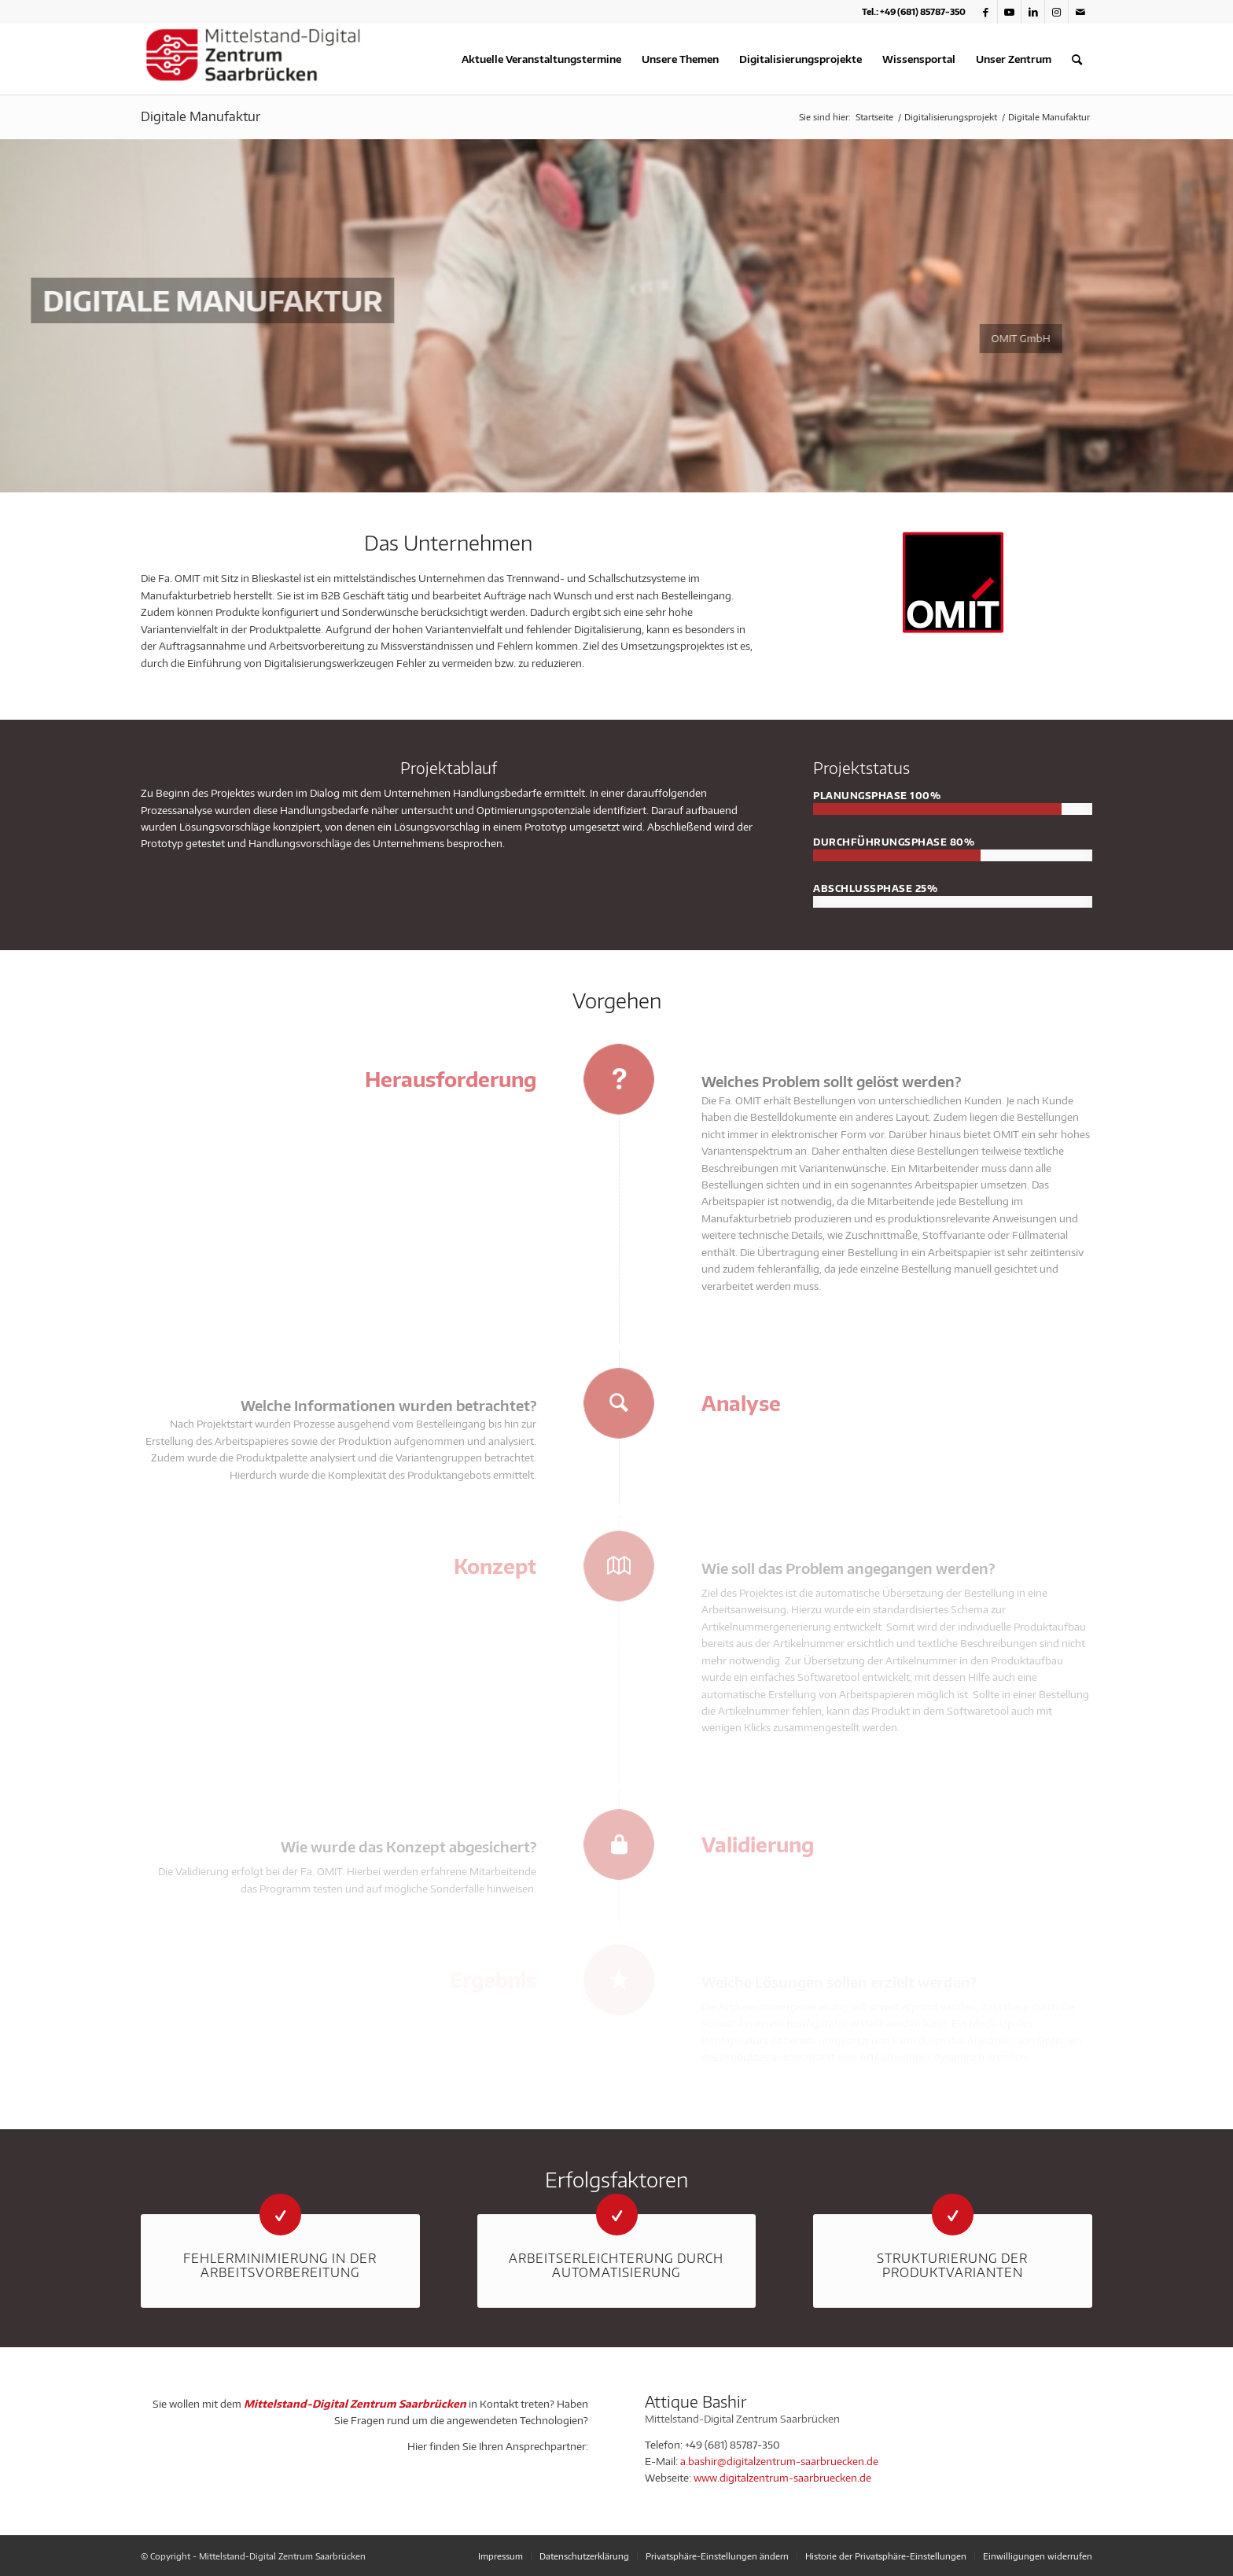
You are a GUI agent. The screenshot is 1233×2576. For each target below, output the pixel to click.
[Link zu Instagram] (1056, 12)
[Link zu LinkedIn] (1032, 12)
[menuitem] (541, 59)
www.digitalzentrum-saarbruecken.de (782, 2477)
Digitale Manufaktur (200, 116)
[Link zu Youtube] (1009, 12)
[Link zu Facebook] (985, 12)
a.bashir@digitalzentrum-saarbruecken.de (779, 2461)
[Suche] (1077, 59)
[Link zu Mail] (1080, 12)
